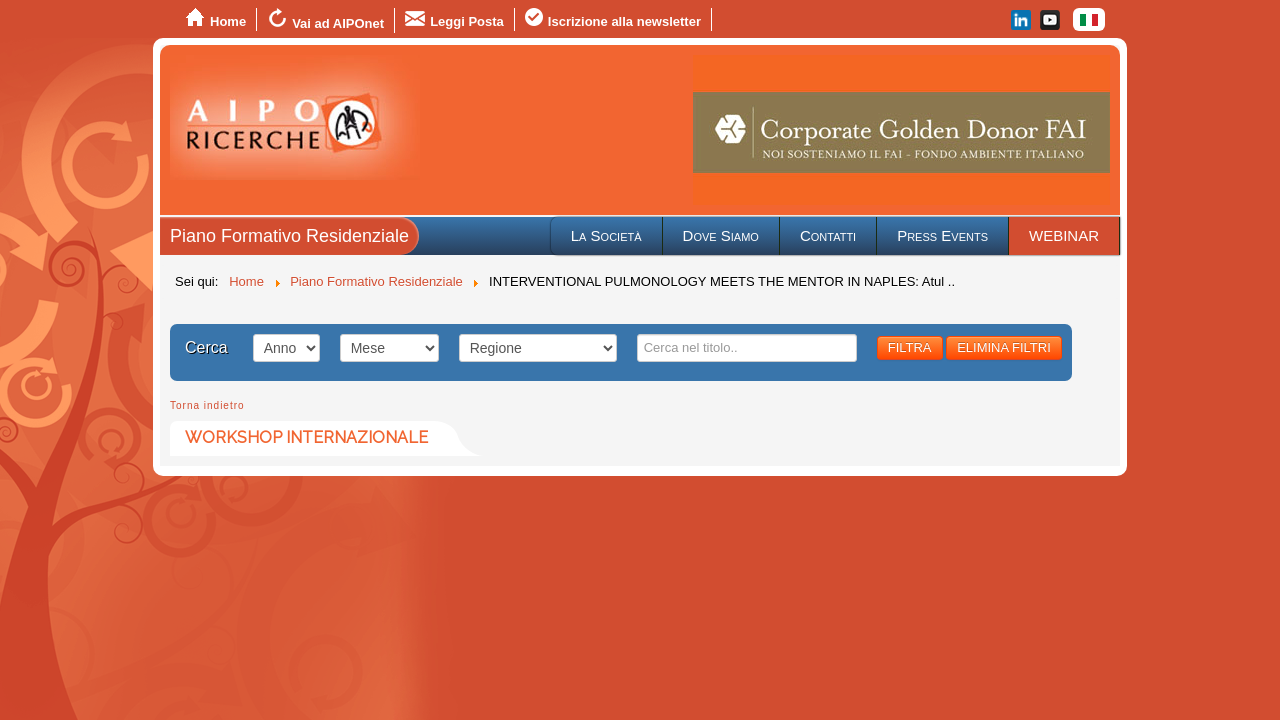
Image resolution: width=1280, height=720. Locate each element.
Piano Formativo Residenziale (289, 236)
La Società (606, 235)
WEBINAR (1064, 235)
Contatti (828, 235)
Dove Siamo (721, 235)
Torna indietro (207, 405)
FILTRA (910, 347)
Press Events (942, 235)
